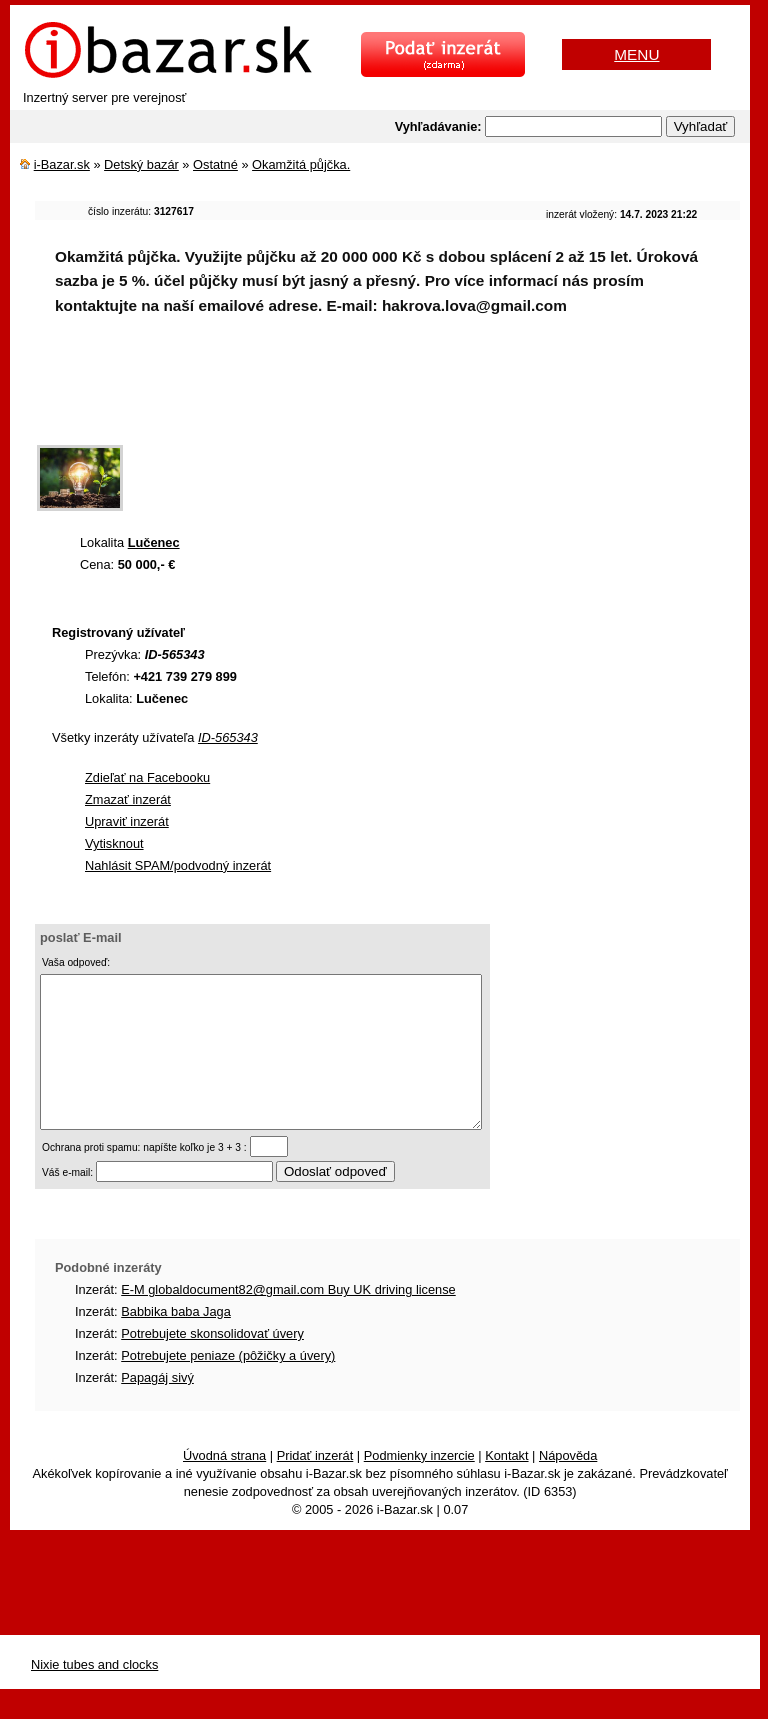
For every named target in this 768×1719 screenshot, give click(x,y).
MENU (636, 54)
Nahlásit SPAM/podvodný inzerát (178, 865)
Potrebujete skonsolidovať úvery (212, 1363)
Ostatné (215, 164)
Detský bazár (141, 164)
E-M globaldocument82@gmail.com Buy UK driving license (288, 1319)
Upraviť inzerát (127, 821)
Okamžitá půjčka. (301, 164)
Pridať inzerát (315, 1485)
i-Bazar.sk (62, 164)
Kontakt (506, 1485)
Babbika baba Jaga (176, 1341)
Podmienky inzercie (419, 1485)
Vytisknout (114, 843)
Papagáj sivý (157, 1407)
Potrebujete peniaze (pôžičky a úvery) (228, 1385)
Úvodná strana (224, 1485)
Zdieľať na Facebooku (147, 777)
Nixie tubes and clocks (94, 1694)
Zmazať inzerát (128, 799)
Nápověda (568, 1485)
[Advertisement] (399, 394)
